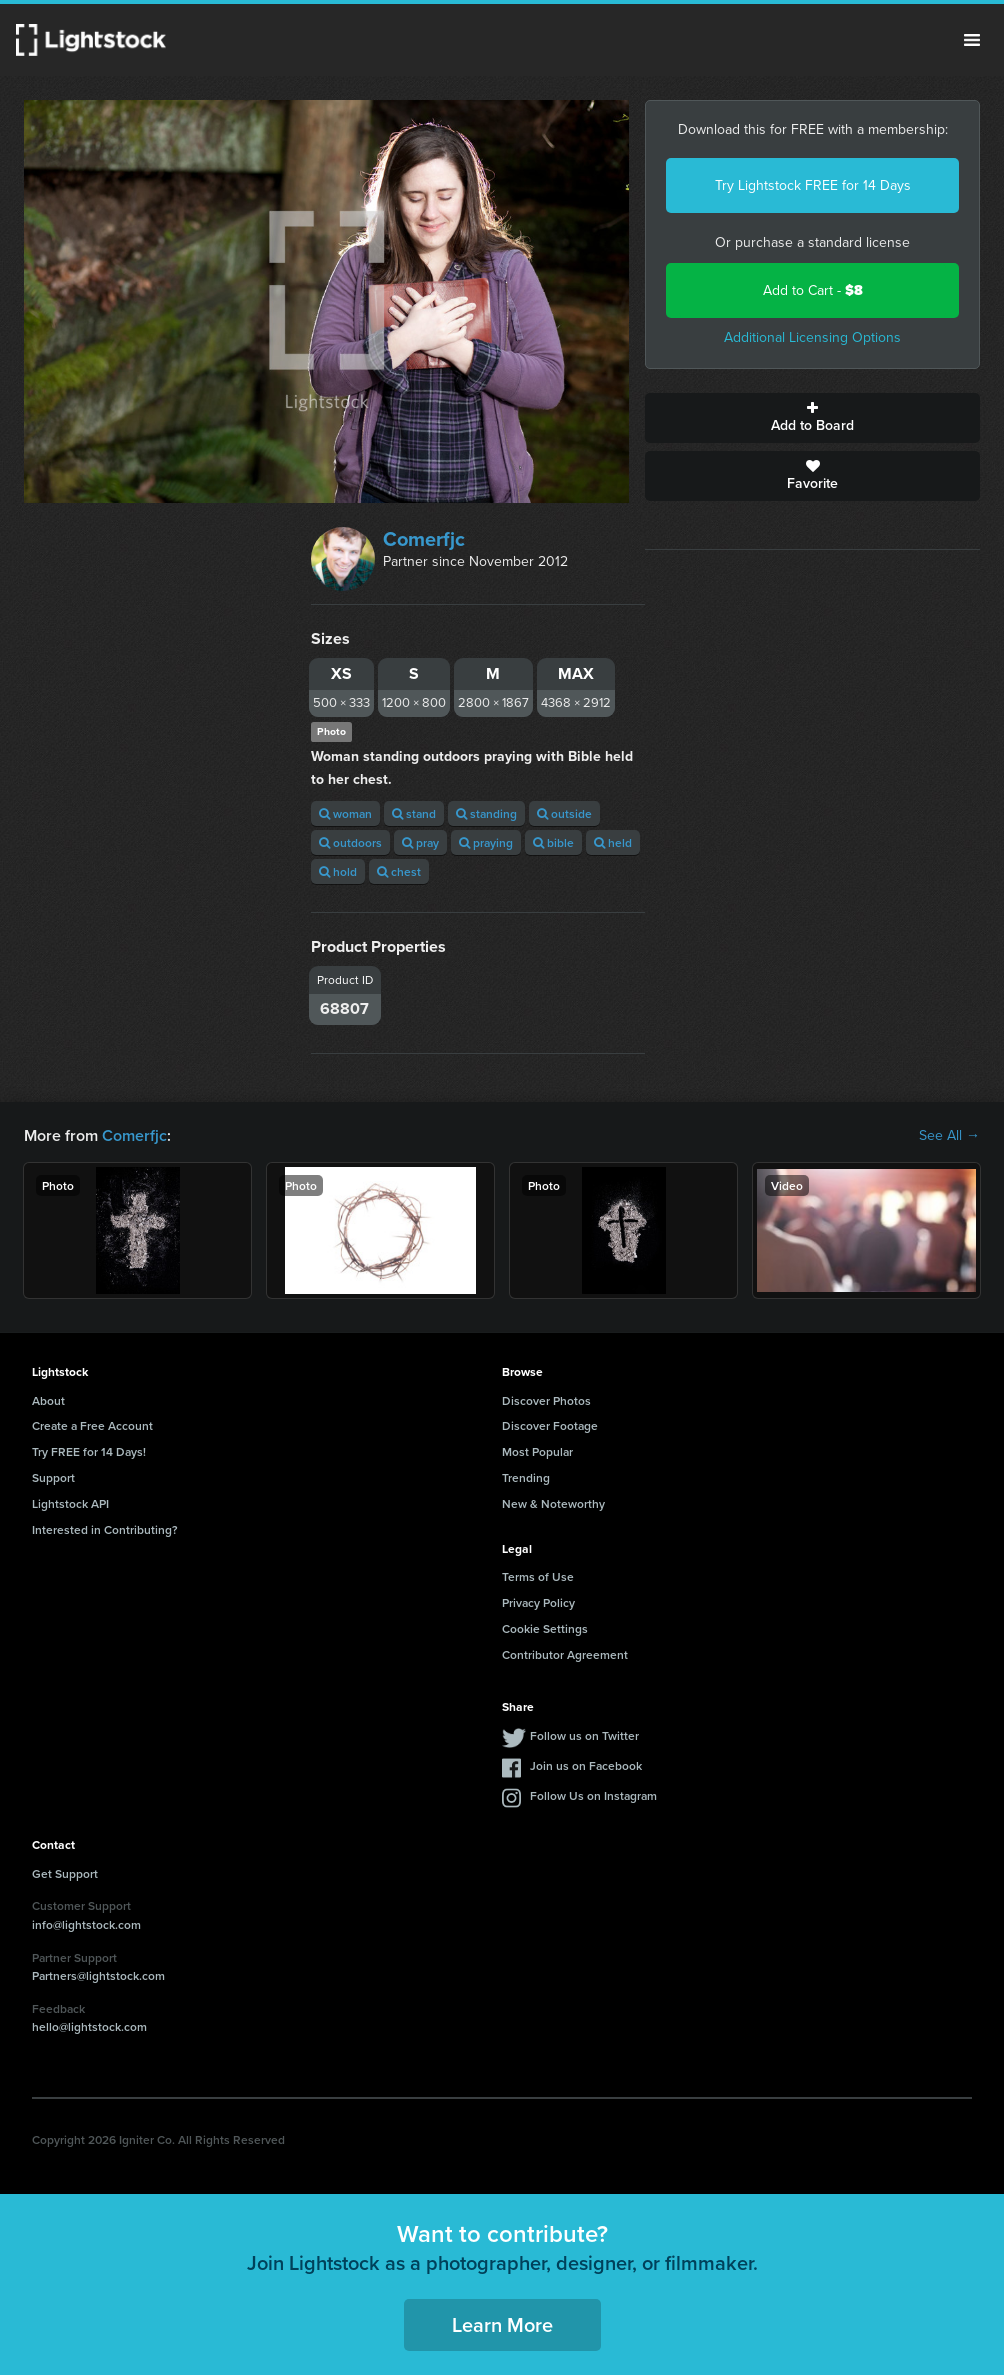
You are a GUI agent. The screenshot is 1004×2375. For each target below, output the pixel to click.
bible (553, 842)
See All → (949, 1136)
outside (564, 813)
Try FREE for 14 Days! (89, 1451)
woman (345, 813)
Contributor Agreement (565, 1654)
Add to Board (812, 418)
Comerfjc (424, 539)
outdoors (350, 842)
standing (486, 813)
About (48, 1400)
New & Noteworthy (553, 1503)
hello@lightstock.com (89, 2026)
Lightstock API (70, 1503)
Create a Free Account (92, 1425)
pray (420, 842)
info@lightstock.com (86, 1924)
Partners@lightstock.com (98, 1975)
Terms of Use (538, 1576)
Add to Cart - (813, 290)
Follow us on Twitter (584, 1735)
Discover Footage (550, 1425)
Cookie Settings (545, 1628)
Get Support (65, 1873)
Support (53, 1477)
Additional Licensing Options (812, 337)
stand (414, 813)
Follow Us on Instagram (593, 1795)
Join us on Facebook (586, 1765)
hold (338, 871)
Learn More (502, 2324)
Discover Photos (546, 1400)
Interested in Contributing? (105, 1529)
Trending (526, 1477)
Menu (972, 40)
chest (399, 871)
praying (486, 842)
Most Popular (537, 1451)
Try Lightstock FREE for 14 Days (813, 185)
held (613, 842)
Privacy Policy (538, 1602)
